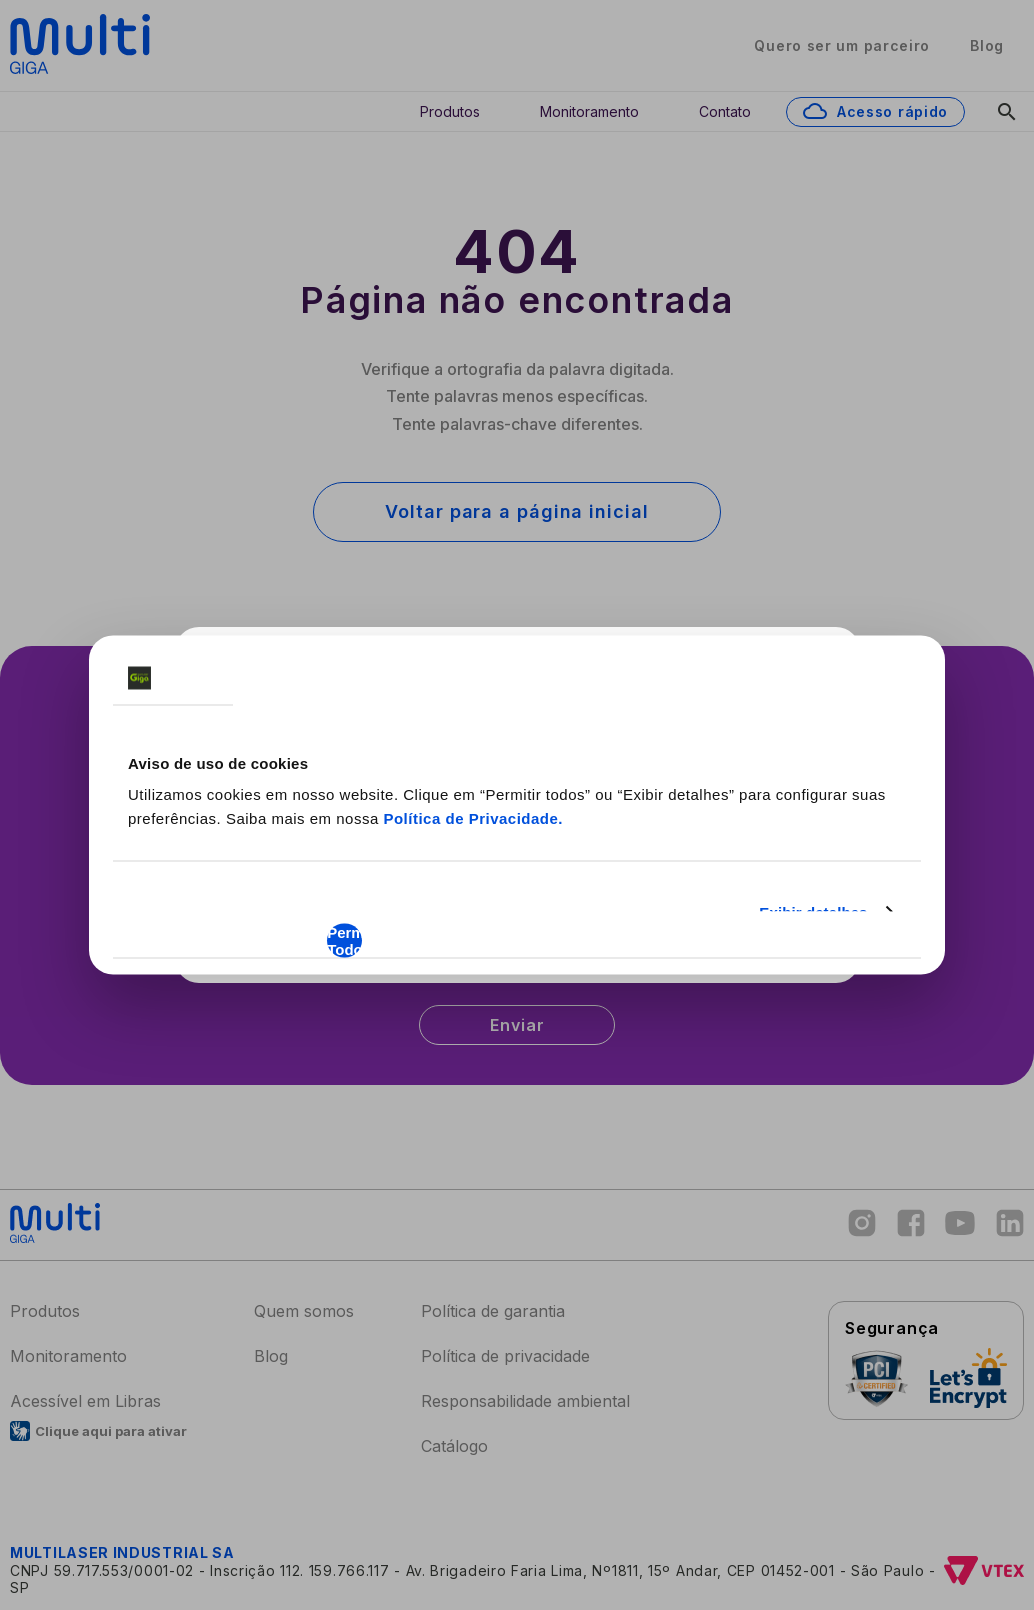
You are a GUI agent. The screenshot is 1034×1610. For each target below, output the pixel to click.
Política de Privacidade (470, 818)
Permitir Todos (344, 941)
